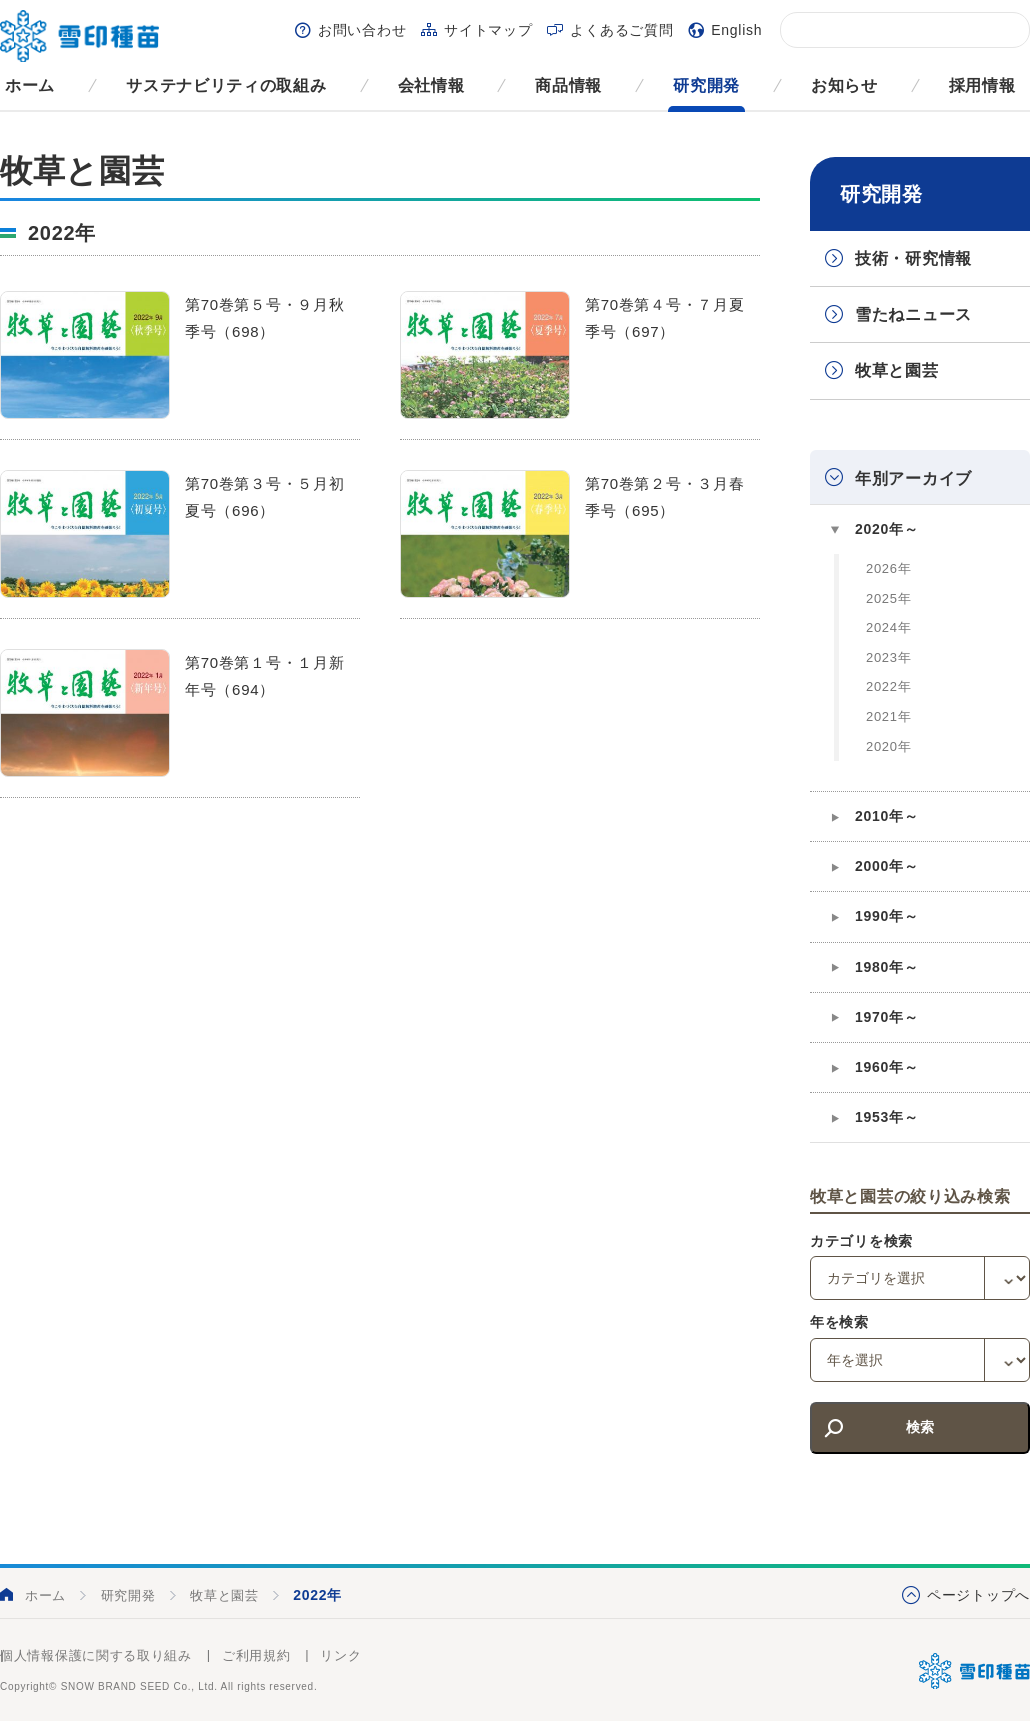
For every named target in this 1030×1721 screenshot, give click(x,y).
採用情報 (982, 85)
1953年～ (886, 1117)
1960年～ (886, 1067)
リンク (340, 1655)
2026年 (888, 568)
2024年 (888, 627)
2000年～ (886, 866)
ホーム (30, 85)
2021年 (888, 716)
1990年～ (886, 916)
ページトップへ (978, 1595)
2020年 (888, 746)
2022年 (888, 686)
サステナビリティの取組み (226, 85)
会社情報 (431, 85)
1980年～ (886, 967)
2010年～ (886, 816)
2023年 (888, 657)
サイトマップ (488, 30)
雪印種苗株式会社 (974, 1671)
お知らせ (844, 85)
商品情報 (568, 85)
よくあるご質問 (621, 30)
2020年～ (886, 529)
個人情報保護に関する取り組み (96, 1655)
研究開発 (706, 85)
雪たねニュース (913, 314)
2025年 (888, 598)
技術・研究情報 (913, 258)
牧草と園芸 (897, 370)
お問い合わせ (362, 30)
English (736, 30)
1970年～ (886, 1017)
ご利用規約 (256, 1655)
